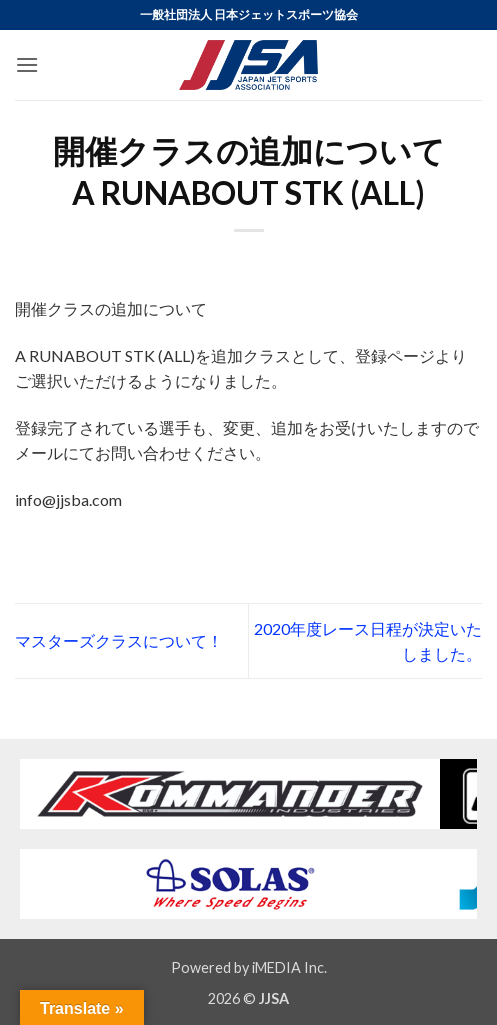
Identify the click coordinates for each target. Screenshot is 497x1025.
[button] (27, 64)
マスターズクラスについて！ (119, 640)
